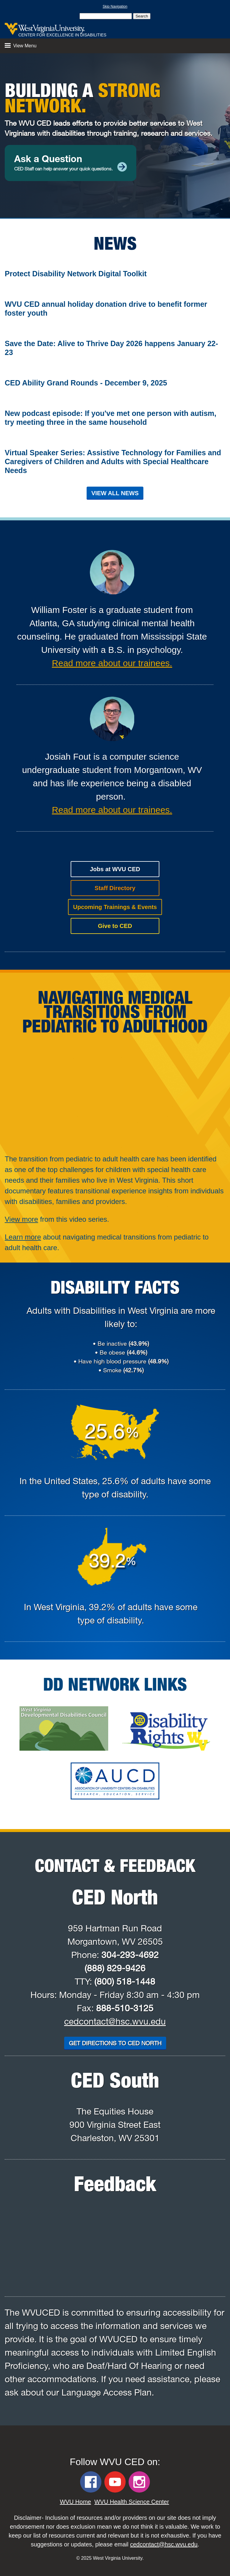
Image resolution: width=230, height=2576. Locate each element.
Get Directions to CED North (115, 2043)
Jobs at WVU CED (115, 869)
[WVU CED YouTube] (115, 2482)
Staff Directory (115, 888)
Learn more (23, 1237)
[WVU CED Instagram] (139, 2482)
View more (21, 1219)
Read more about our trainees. (112, 663)
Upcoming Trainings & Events (115, 907)
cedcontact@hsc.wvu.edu (115, 2021)
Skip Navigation (115, 6)
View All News (115, 493)
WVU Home (75, 2501)
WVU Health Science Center (131, 2501)
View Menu (20, 45)
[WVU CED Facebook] (90, 2482)
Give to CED (115, 926)
